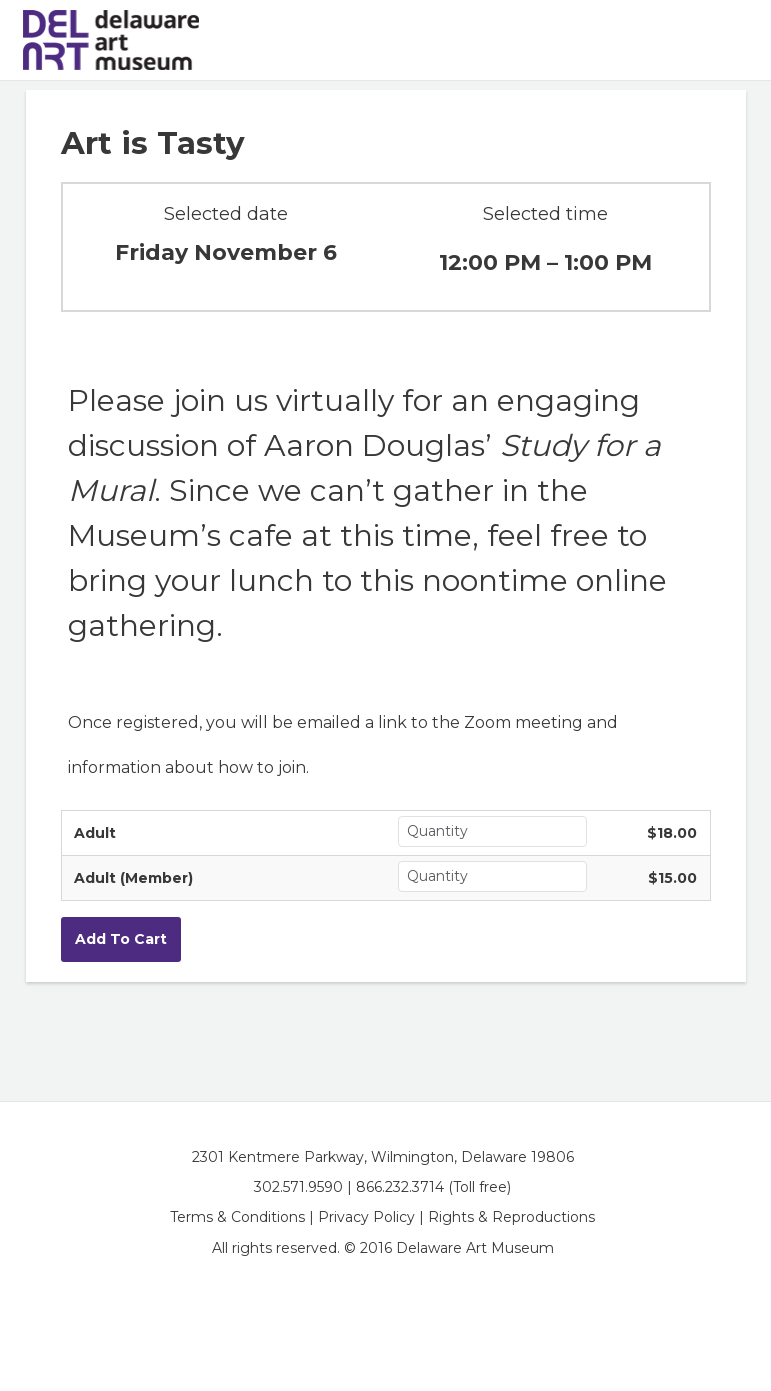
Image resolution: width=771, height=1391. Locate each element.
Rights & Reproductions (511, 1217)
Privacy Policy (366, 1217)
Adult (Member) (133, 878)
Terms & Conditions (237, 1217)
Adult (95, 833)
